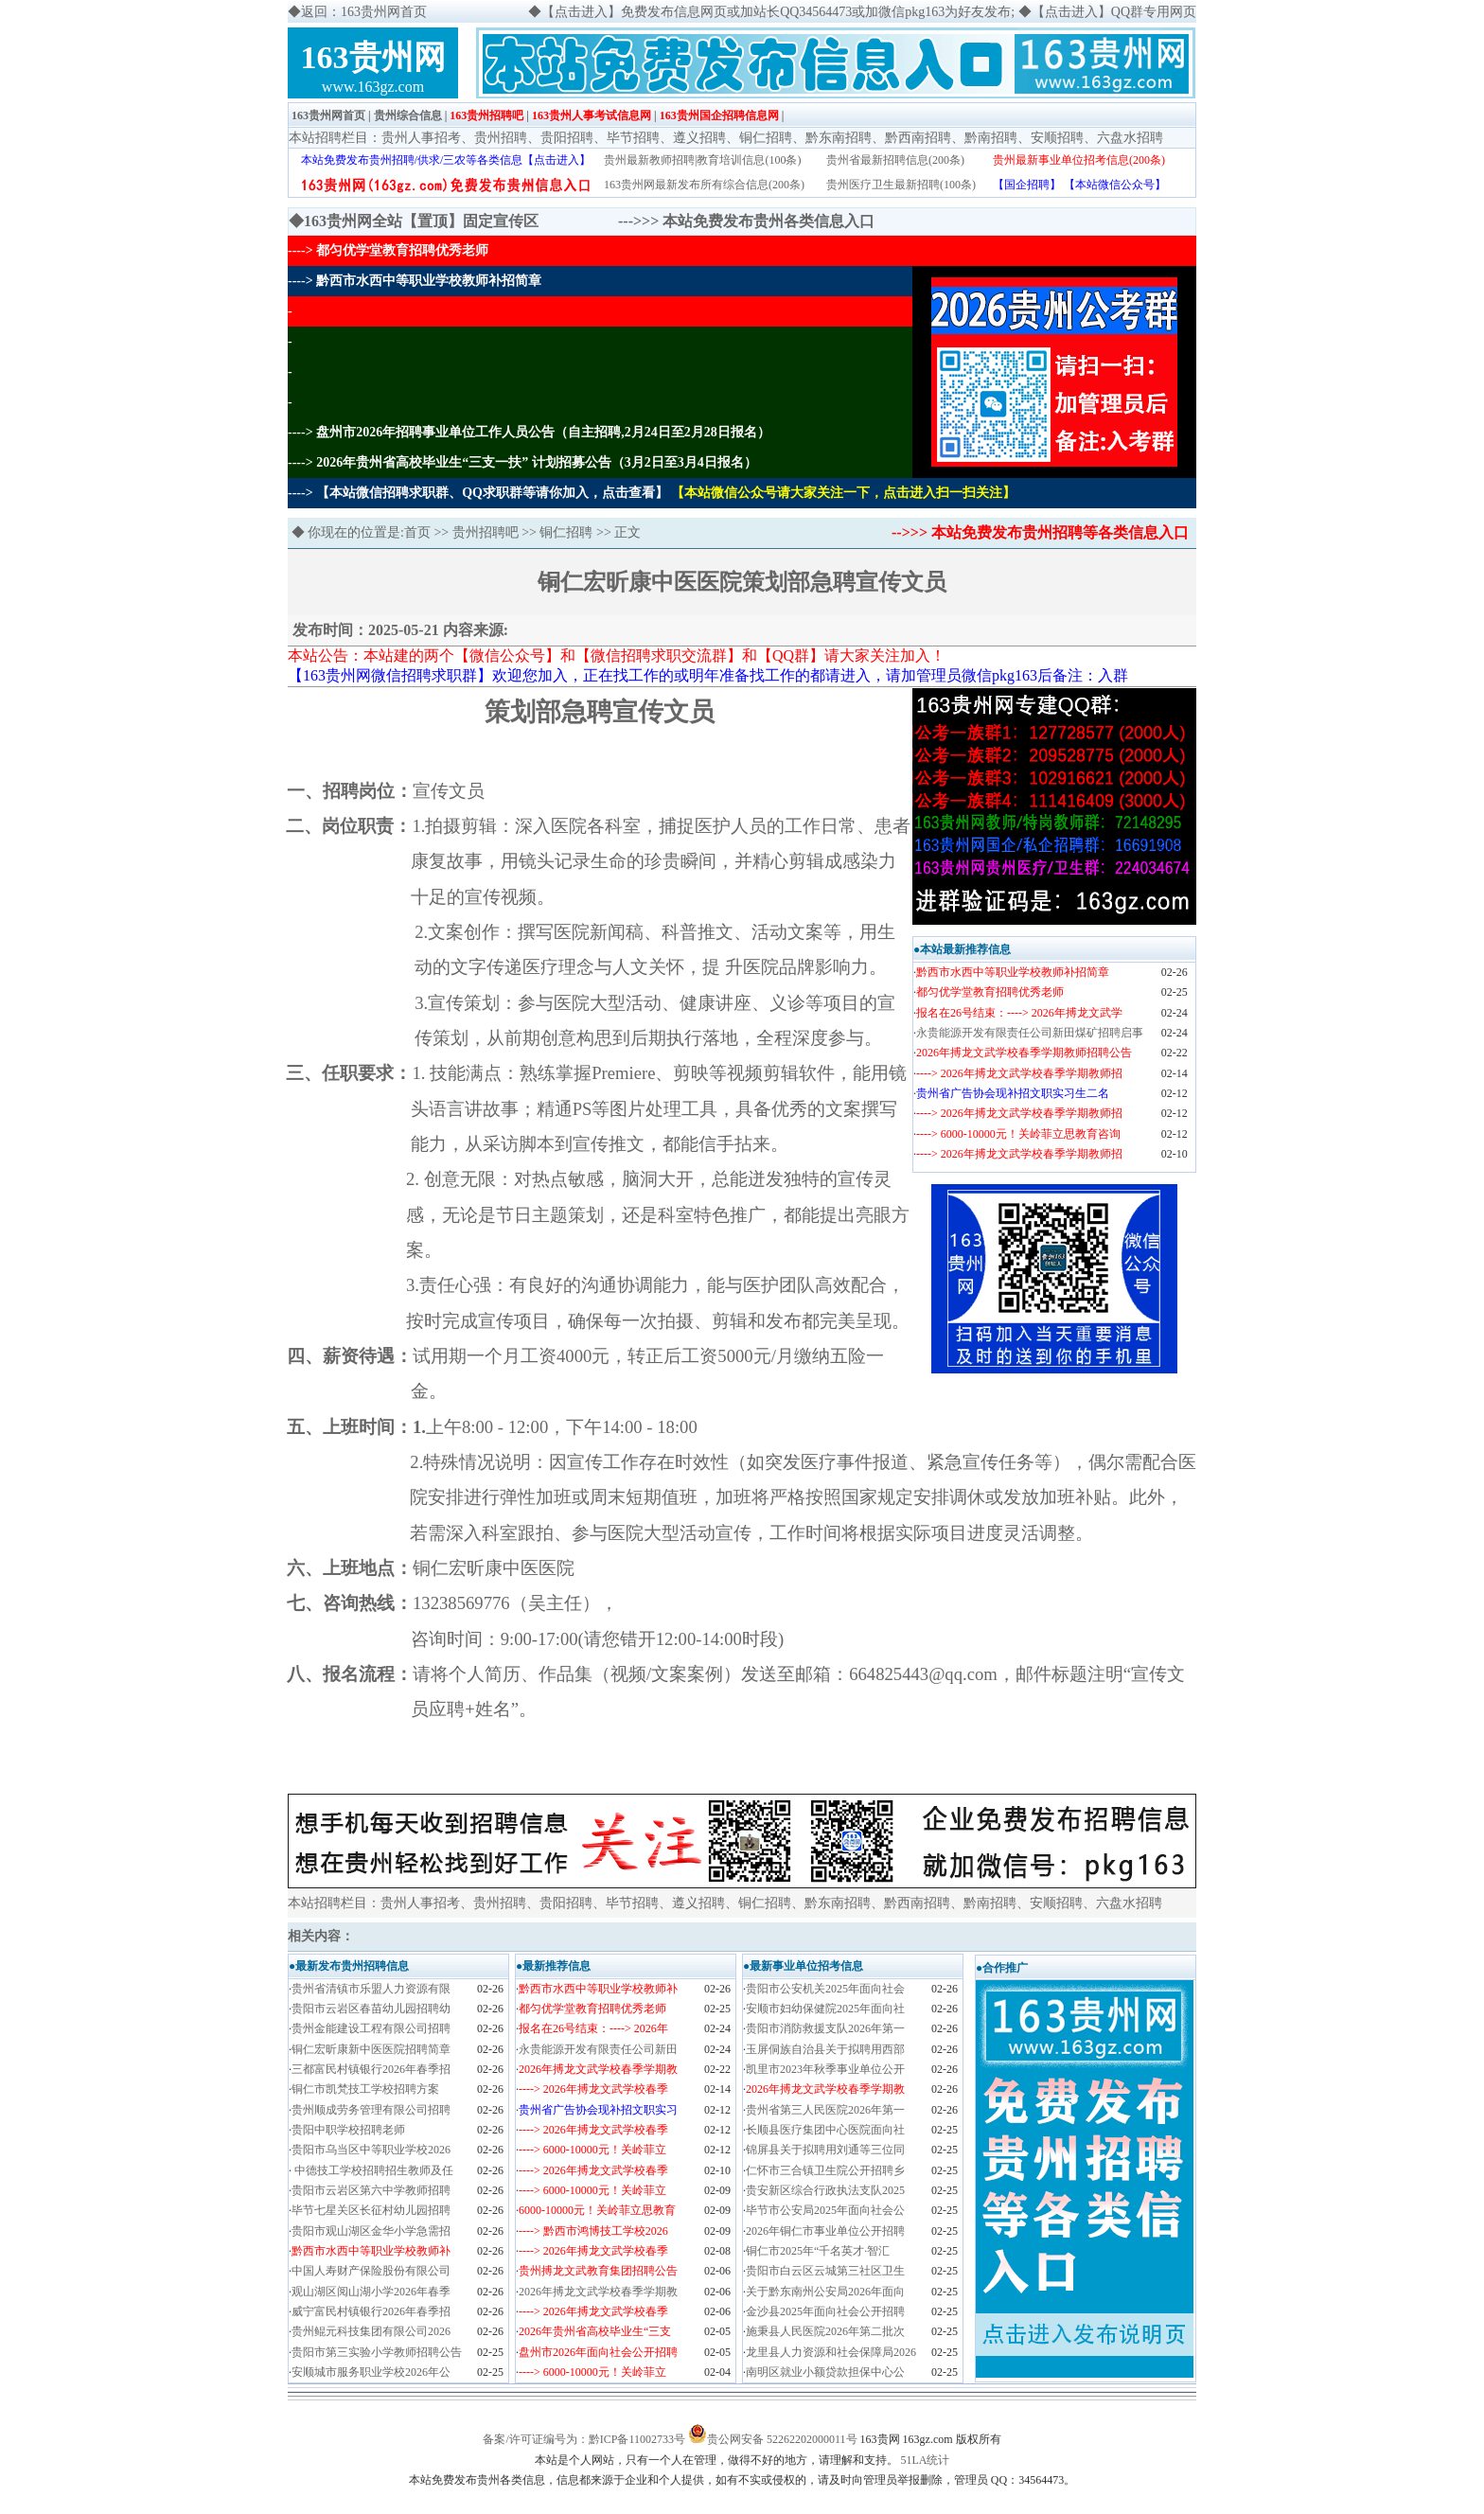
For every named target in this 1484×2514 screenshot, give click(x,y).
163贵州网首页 (328, 115)
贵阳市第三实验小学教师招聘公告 (377, 2352)
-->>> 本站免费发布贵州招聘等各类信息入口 (1040, 532)
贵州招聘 (500, 138)
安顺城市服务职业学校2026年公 (371, 2372)
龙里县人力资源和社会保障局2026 (831, 2352)
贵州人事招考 (421, 138)
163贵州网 (373, 57)
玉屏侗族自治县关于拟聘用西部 (825, 2049)
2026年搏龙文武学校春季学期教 (598, 2291)
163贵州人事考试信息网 (591, 115)
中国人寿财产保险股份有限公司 (371, 2270)
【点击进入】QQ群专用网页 (1114, 12)
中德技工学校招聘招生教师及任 (372, 2170)
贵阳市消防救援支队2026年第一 (825, 2028)
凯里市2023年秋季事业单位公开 (825, 2069)
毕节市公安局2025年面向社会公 (825, 2210)
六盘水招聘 (1130, 138)
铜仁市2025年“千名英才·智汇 (818, 2250)
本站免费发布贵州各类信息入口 (768, 221)
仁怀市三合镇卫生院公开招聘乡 (825, 2170)
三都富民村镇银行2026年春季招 (371, 2069)
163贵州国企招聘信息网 (719, 115)
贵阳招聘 (566, 138)
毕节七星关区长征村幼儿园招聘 (371, 2210)
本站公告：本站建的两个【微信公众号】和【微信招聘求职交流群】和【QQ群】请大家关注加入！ (616, 655)
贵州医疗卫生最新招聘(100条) (901, 184)
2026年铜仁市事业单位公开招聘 (825, 2231)
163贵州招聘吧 (486, 115)
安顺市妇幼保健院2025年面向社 (825, 2008)
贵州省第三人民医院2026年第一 (825, 2109)
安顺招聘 (1057, 138)
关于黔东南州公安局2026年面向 (825, 2291)
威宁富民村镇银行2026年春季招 (371, 2311)
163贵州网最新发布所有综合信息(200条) (704, 184)
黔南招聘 (990, 138)
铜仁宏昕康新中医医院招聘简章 (371, 2049)
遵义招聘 (699, 138)
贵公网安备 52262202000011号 (782, 2439)
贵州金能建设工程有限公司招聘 (371, 2028)
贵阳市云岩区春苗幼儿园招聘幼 (371, 2008)
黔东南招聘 (838, 138)
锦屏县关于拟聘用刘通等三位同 (825, 2149)
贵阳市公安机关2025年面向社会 (825, 1988)
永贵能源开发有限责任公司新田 (598, 2049)
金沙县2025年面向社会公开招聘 (825, 2311)
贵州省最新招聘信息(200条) (895, 160)
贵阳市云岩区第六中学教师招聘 (371, 2190)
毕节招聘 (633, 138)
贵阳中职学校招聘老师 (348, 2129)
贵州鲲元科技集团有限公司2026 (371, 2331)
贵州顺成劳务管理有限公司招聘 (371, 2109)
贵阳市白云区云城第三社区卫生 (825, 2270)
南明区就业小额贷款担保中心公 (825, 2372)
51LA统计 (925, 2460)
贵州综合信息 (408, 115)
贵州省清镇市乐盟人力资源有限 (371, 1988)
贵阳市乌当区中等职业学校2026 (371, 2149)
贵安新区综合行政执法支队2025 (825, 2190)
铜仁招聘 (765, 138)
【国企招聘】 (1027, 184)
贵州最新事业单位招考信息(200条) (1079, 160)
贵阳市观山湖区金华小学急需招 (371, 2231)
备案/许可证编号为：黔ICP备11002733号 (584, 2439)
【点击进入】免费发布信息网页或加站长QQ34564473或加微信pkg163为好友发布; (778, 12)
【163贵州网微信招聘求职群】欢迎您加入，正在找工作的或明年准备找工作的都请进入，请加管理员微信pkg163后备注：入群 (708, 675)
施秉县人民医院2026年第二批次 (825, 2331)
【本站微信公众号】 (1115, 184)
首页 (417, 532)
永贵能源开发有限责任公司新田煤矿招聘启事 (1029, 1032)
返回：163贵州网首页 (364, 12)
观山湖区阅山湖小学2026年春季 (371, 2291)
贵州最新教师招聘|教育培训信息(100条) (702, 160)
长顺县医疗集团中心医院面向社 (825, 2129)
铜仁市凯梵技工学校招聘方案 (365, 2089)
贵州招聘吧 (485, 532)
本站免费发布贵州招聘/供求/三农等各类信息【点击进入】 (446, 160)
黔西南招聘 (918, 138)
